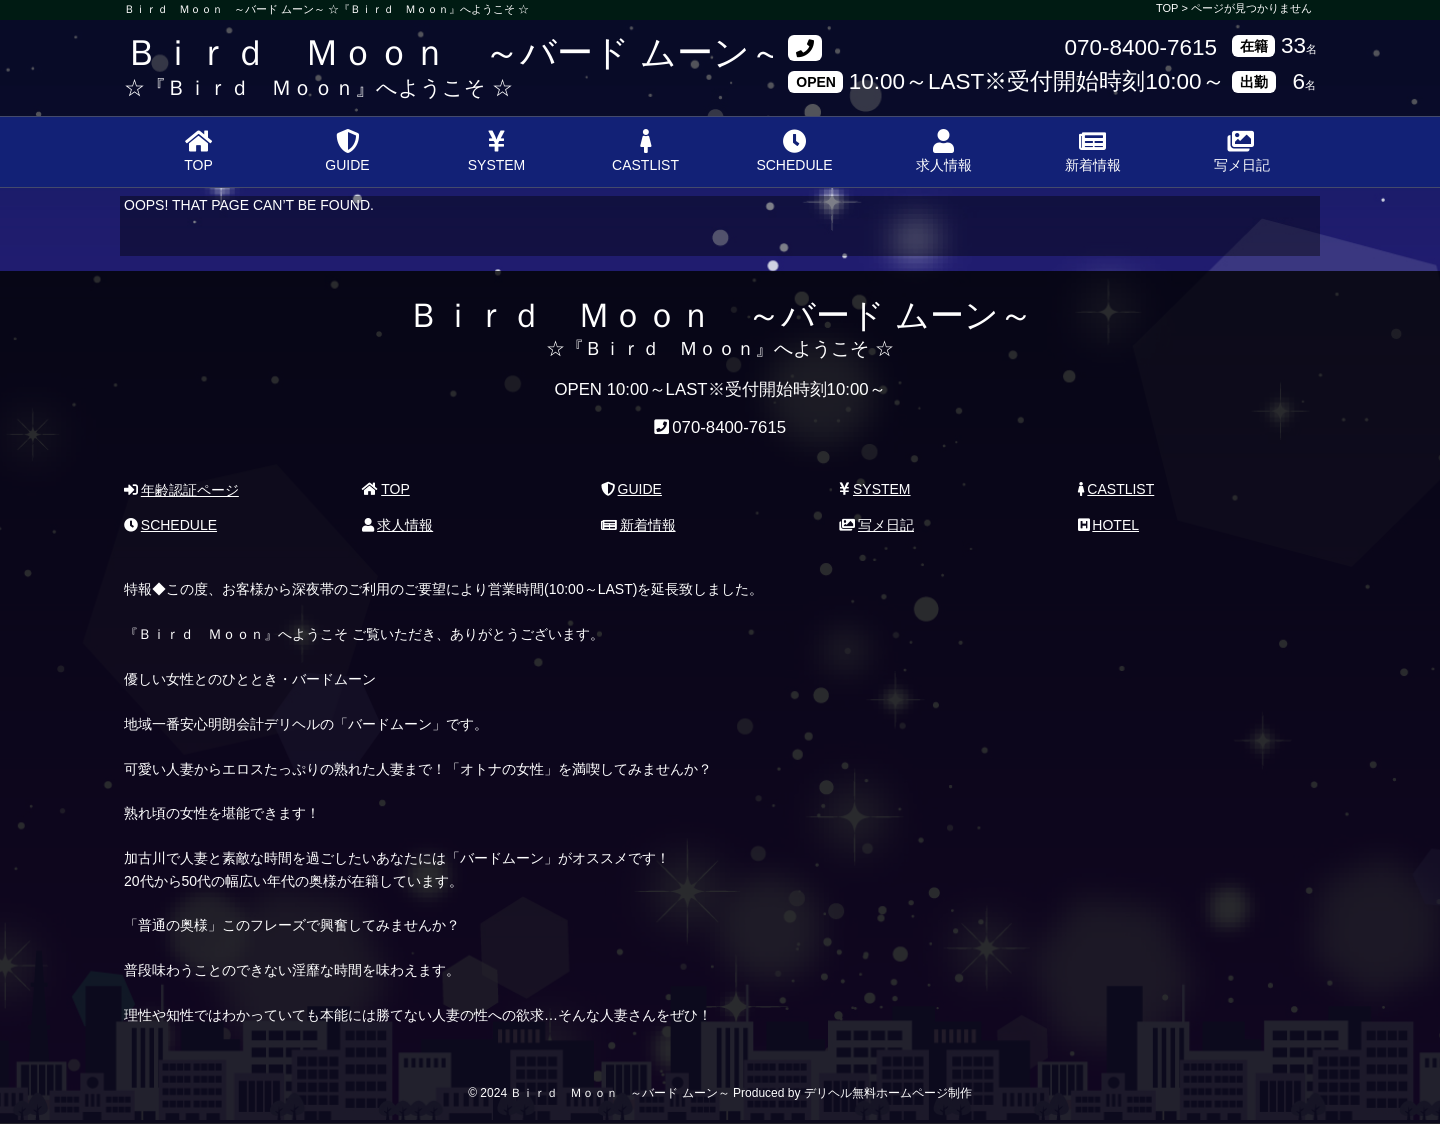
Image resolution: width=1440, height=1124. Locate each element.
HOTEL (1108, 525)
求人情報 (944, 151)
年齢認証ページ (181, 490)
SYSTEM (497, 151)
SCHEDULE (794, 151)
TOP (198, 151)
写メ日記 (1242, 151)
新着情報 (1093, 151)
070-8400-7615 (1140, 48)
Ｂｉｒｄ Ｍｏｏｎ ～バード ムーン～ (455, 52)
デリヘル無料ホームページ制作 (888, 1093)
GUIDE (347, 151)
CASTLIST (645, 151)
